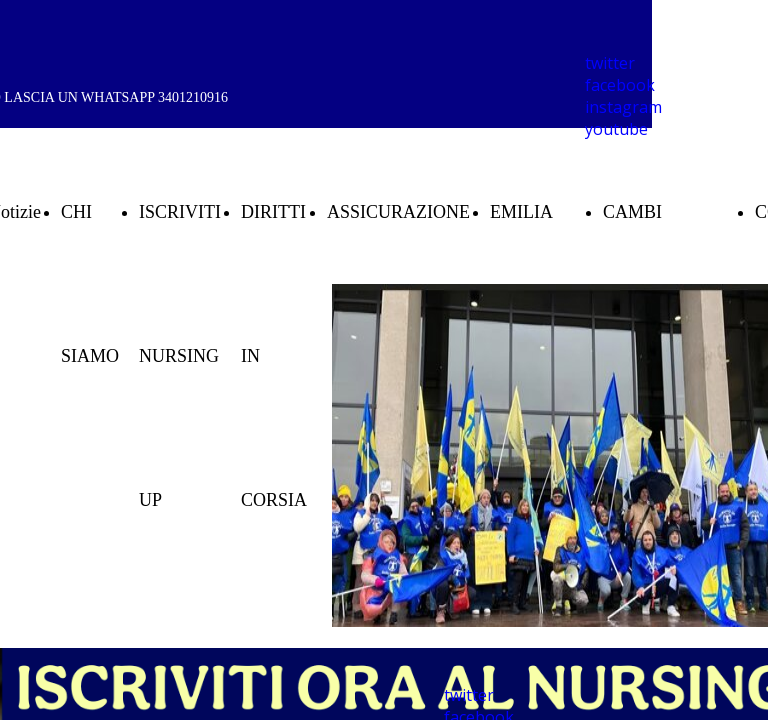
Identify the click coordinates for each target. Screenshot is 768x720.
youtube (616, 129)
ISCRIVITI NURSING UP (180, 356)
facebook (620, 85)
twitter (610, 63)
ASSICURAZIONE (398, 212)
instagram (623, 107)
